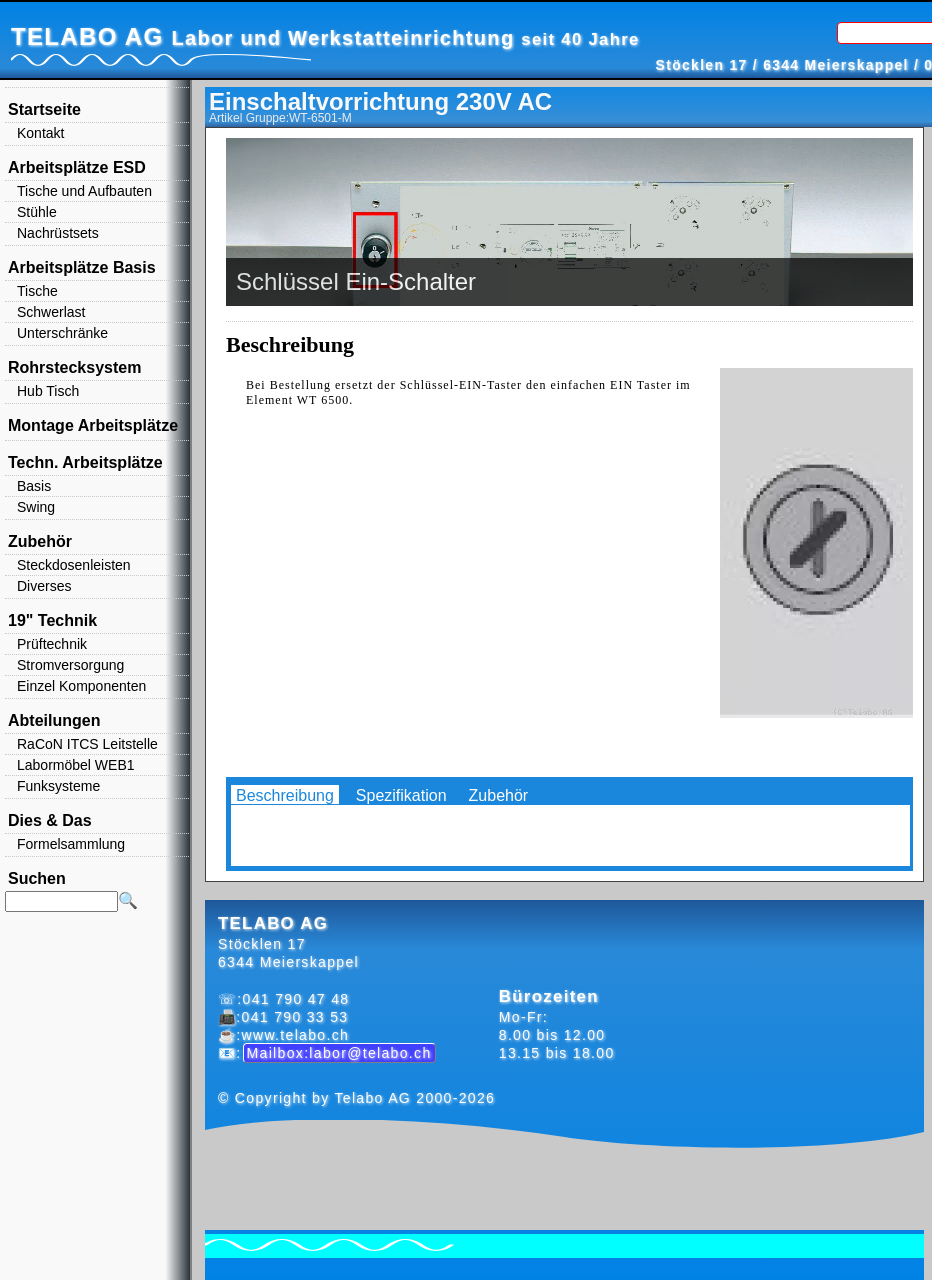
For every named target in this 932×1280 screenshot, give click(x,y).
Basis (34, 486)
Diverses (44, 586)
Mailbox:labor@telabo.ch (339, 1053)
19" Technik (52, 620)
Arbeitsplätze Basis (82, 267)
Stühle (37, 212)
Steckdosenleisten (74, 565)
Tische (37, 291)
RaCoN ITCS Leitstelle (87, 744)
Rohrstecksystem (74, 367)
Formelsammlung (71, 844)
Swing (36, 507)
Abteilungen (54, 720)
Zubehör (499, 795)
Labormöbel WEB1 (76, 765)
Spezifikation (401, 795)
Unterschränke (62, 333)
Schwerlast (51, 312)
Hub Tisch (48, 391)
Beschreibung (285, 795)
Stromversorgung (70, 665)
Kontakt (40, 133)
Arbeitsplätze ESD (77, 167)
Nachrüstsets (58, 233)
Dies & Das (50, 820)
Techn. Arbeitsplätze (85, 462)
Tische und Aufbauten (84, 191)
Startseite (44, 109)
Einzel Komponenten (81, 686)
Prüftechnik (52, 644)
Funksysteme (58, 786)
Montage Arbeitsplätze (93, 425)
